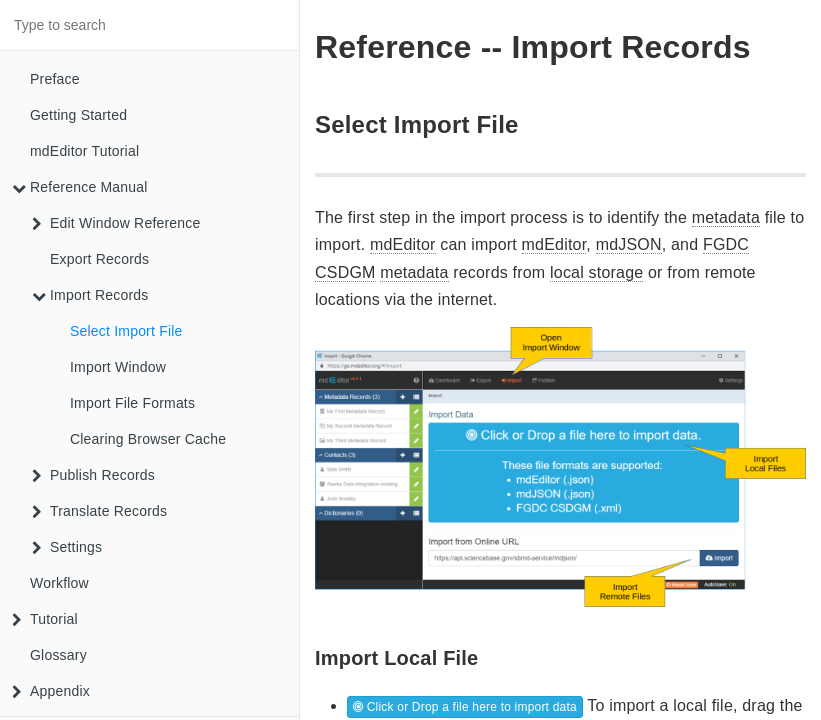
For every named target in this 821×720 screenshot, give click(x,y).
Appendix (51, 691)
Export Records (99, 259)
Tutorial (45, 619)
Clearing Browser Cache (148, 439)
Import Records (90, 295)
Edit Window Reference (116, 223)
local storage (596, 272)
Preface (55, 79)
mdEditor (403, 244)
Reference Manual (80, 187)
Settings (67, 547)
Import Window (118, 367)
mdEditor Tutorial (84, 151)
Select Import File (126, 331)
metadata (726, 217)
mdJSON (629, 244)
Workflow (59, 583)
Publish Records (93, 475)
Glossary (58, 655)
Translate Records (99, 511)
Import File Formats (132, 403)
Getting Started (78, 115)
